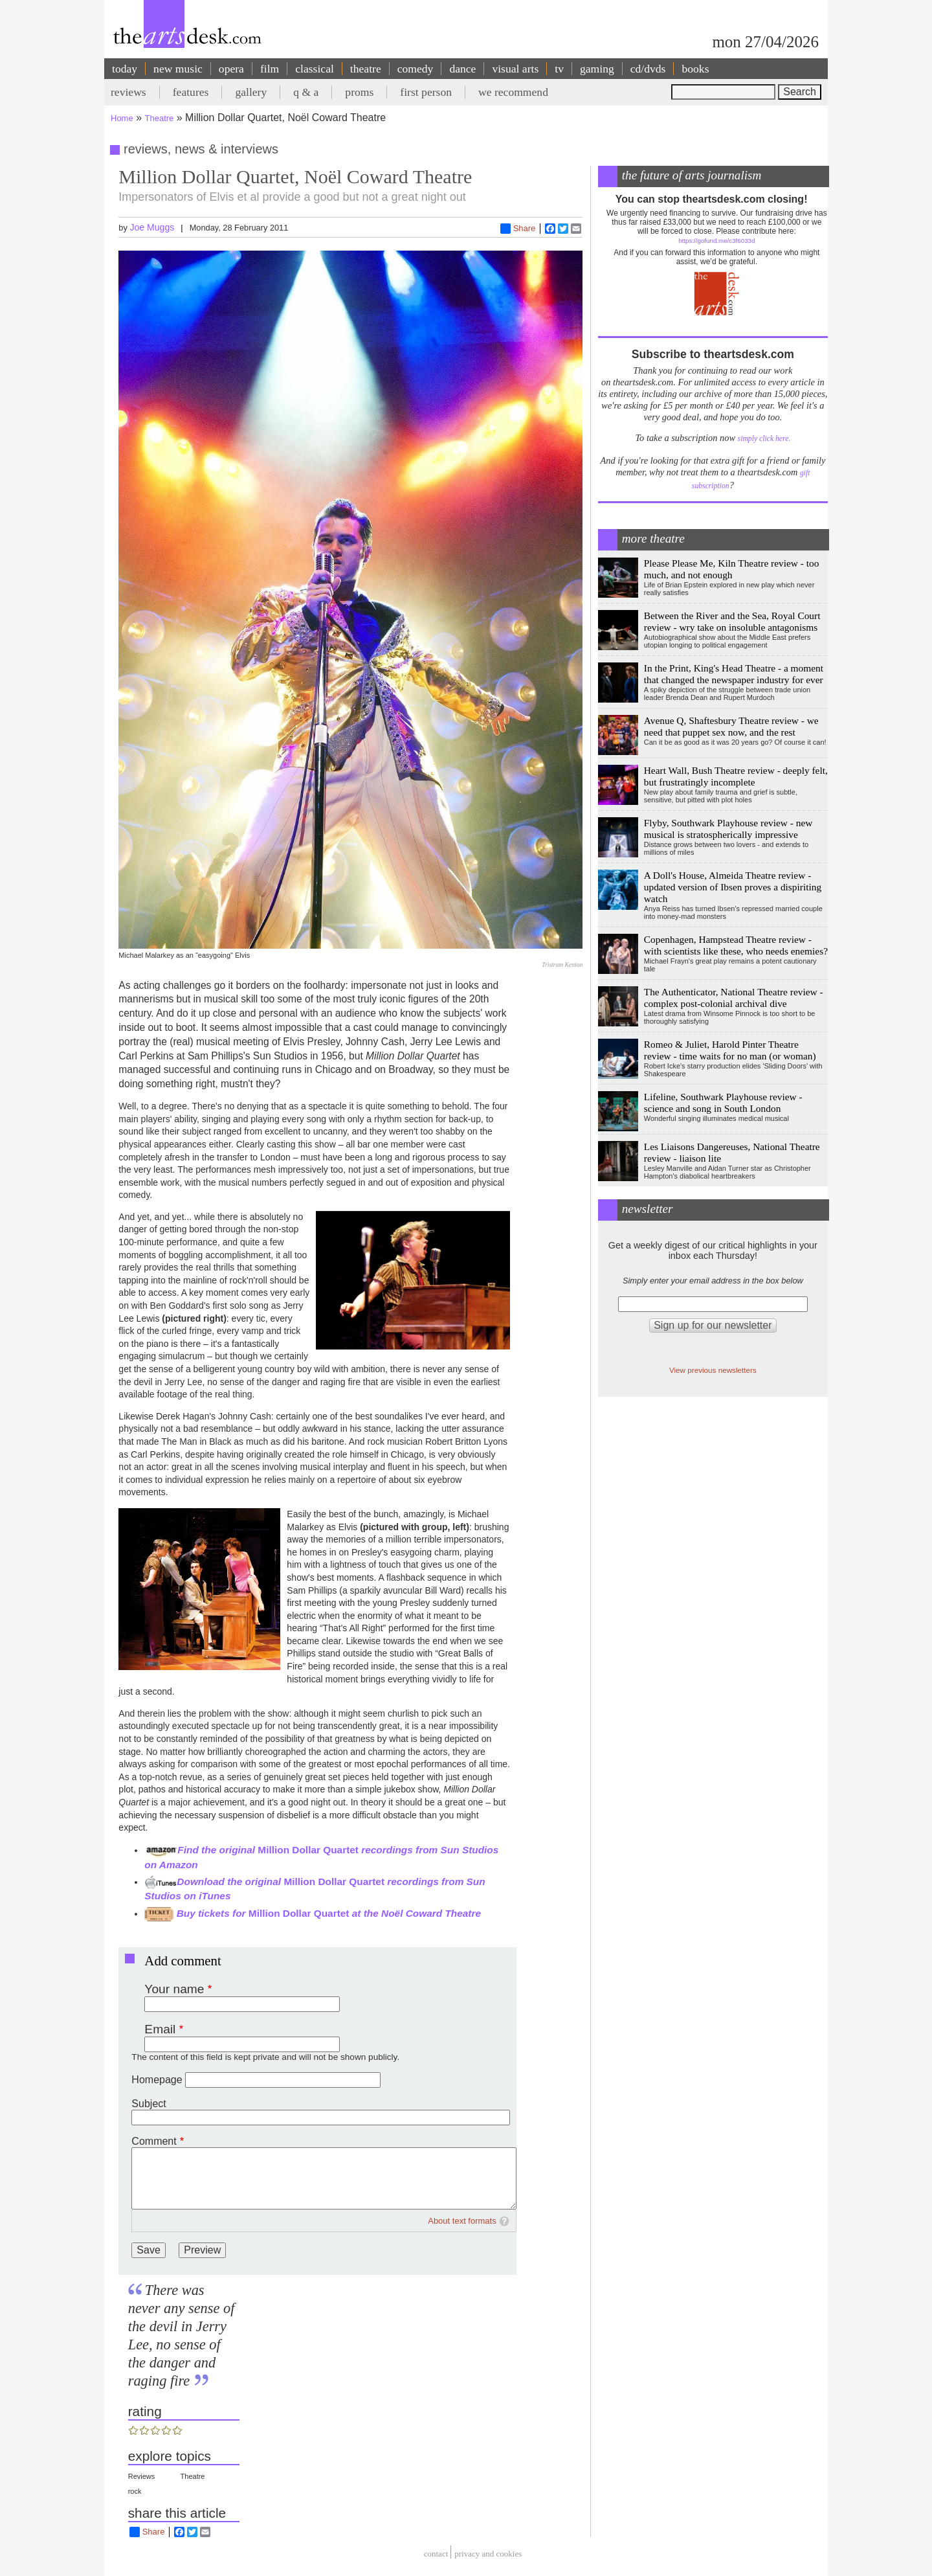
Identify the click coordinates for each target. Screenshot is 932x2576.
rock (135, 2491)
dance (462, 68)
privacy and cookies (488, 2554)
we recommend (513, 91)
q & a (305, 91)
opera (231, 68)
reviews (128, 91)
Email (159, 2029)
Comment (153, 2141)
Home (122, 118)
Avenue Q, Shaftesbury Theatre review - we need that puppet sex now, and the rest (731, 726)
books (695, 68)
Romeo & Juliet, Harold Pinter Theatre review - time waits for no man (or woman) (730, 1050)
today (124, 68)
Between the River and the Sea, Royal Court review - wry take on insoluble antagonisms (732, 621)
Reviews (141, 2476)
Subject (148, 2103)
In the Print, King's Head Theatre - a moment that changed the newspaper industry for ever (733, 673)
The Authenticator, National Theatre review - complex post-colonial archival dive (733, 997)
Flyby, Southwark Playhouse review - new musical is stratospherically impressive (728, 828)
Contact (436, 2554)
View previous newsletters (713, 1370)
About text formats (462, 2221)
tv (559, 68)
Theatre (159, 118)
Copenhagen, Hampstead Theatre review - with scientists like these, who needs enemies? (736, 945)
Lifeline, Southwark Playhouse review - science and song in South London (723, 1102)
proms (359, 91)
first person (426, 91)
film (269, 68)
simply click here (763, 439)
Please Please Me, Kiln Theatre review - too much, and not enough (731, 569)
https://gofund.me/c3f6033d (716, 240)
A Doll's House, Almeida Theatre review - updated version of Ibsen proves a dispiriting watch (732, 887)
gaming (597, 68)
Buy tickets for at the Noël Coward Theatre (312, 1913)
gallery (251, 91)
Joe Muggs (151, 227)
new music (178, 68)
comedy (415, 68)
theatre (365, 68)
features (191, 91)
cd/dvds (648, 68)
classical (314, 68)
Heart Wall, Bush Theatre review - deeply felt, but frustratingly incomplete (736, 776)
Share (518, 228)
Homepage (156, 2079)
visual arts (515, 68)
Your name (174, 1989)
